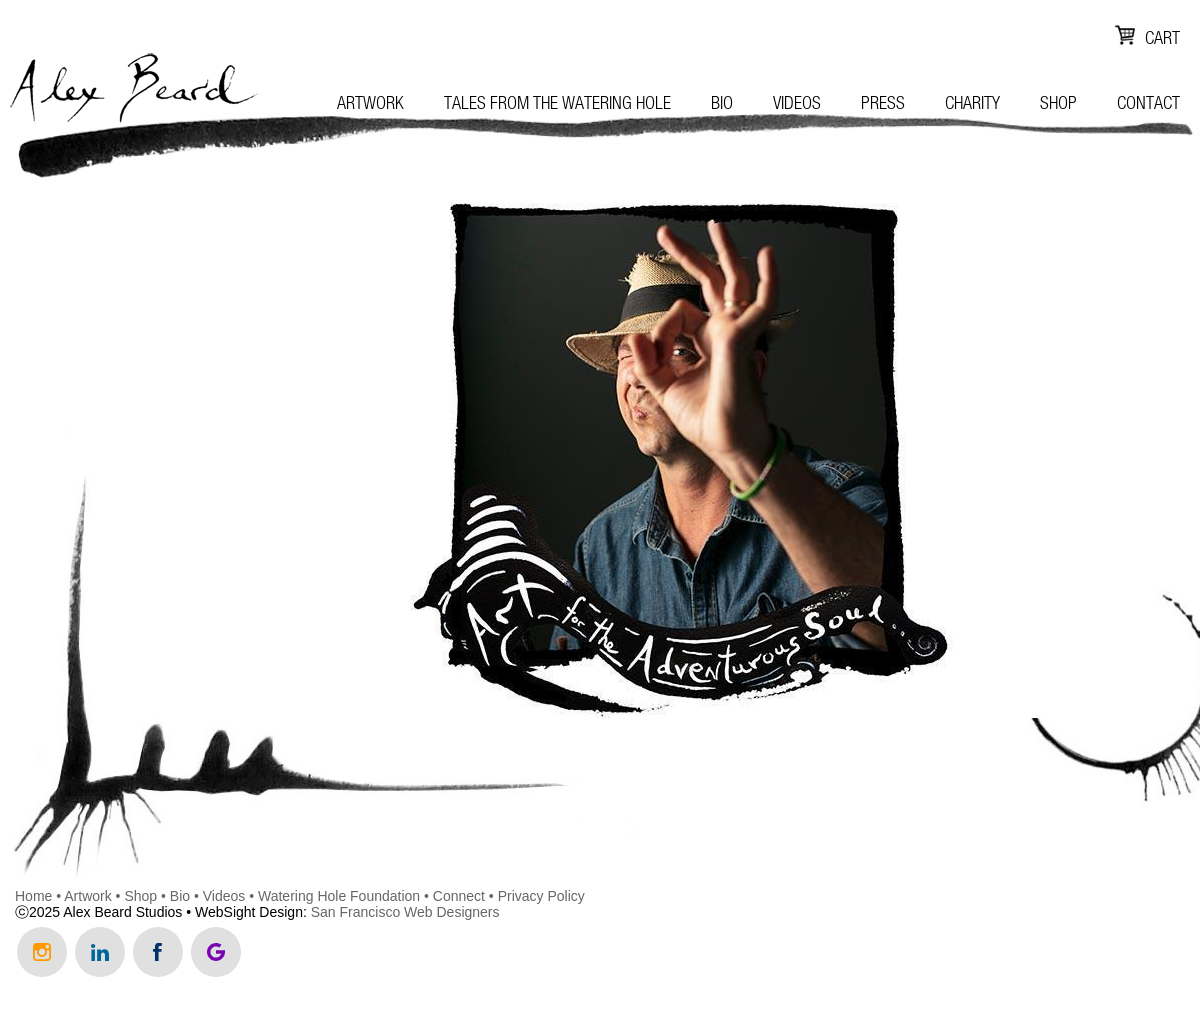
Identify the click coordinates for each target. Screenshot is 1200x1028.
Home (33, 896)
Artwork (370, 102)
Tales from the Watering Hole (557, 102)
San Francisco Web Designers (405, 912)
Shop (1058, 102)
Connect (459, 896)
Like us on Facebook (158, 952)
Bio (722, 102)
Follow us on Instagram (42, 952)
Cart (1162, 37)
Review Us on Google (216, 952)
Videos (797, 102)
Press (883, 102)
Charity (972, 102)
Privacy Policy (541, 896)
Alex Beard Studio (133, 93)
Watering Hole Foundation (339, 896)
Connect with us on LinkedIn (100, 952)
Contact (1148, 102)
